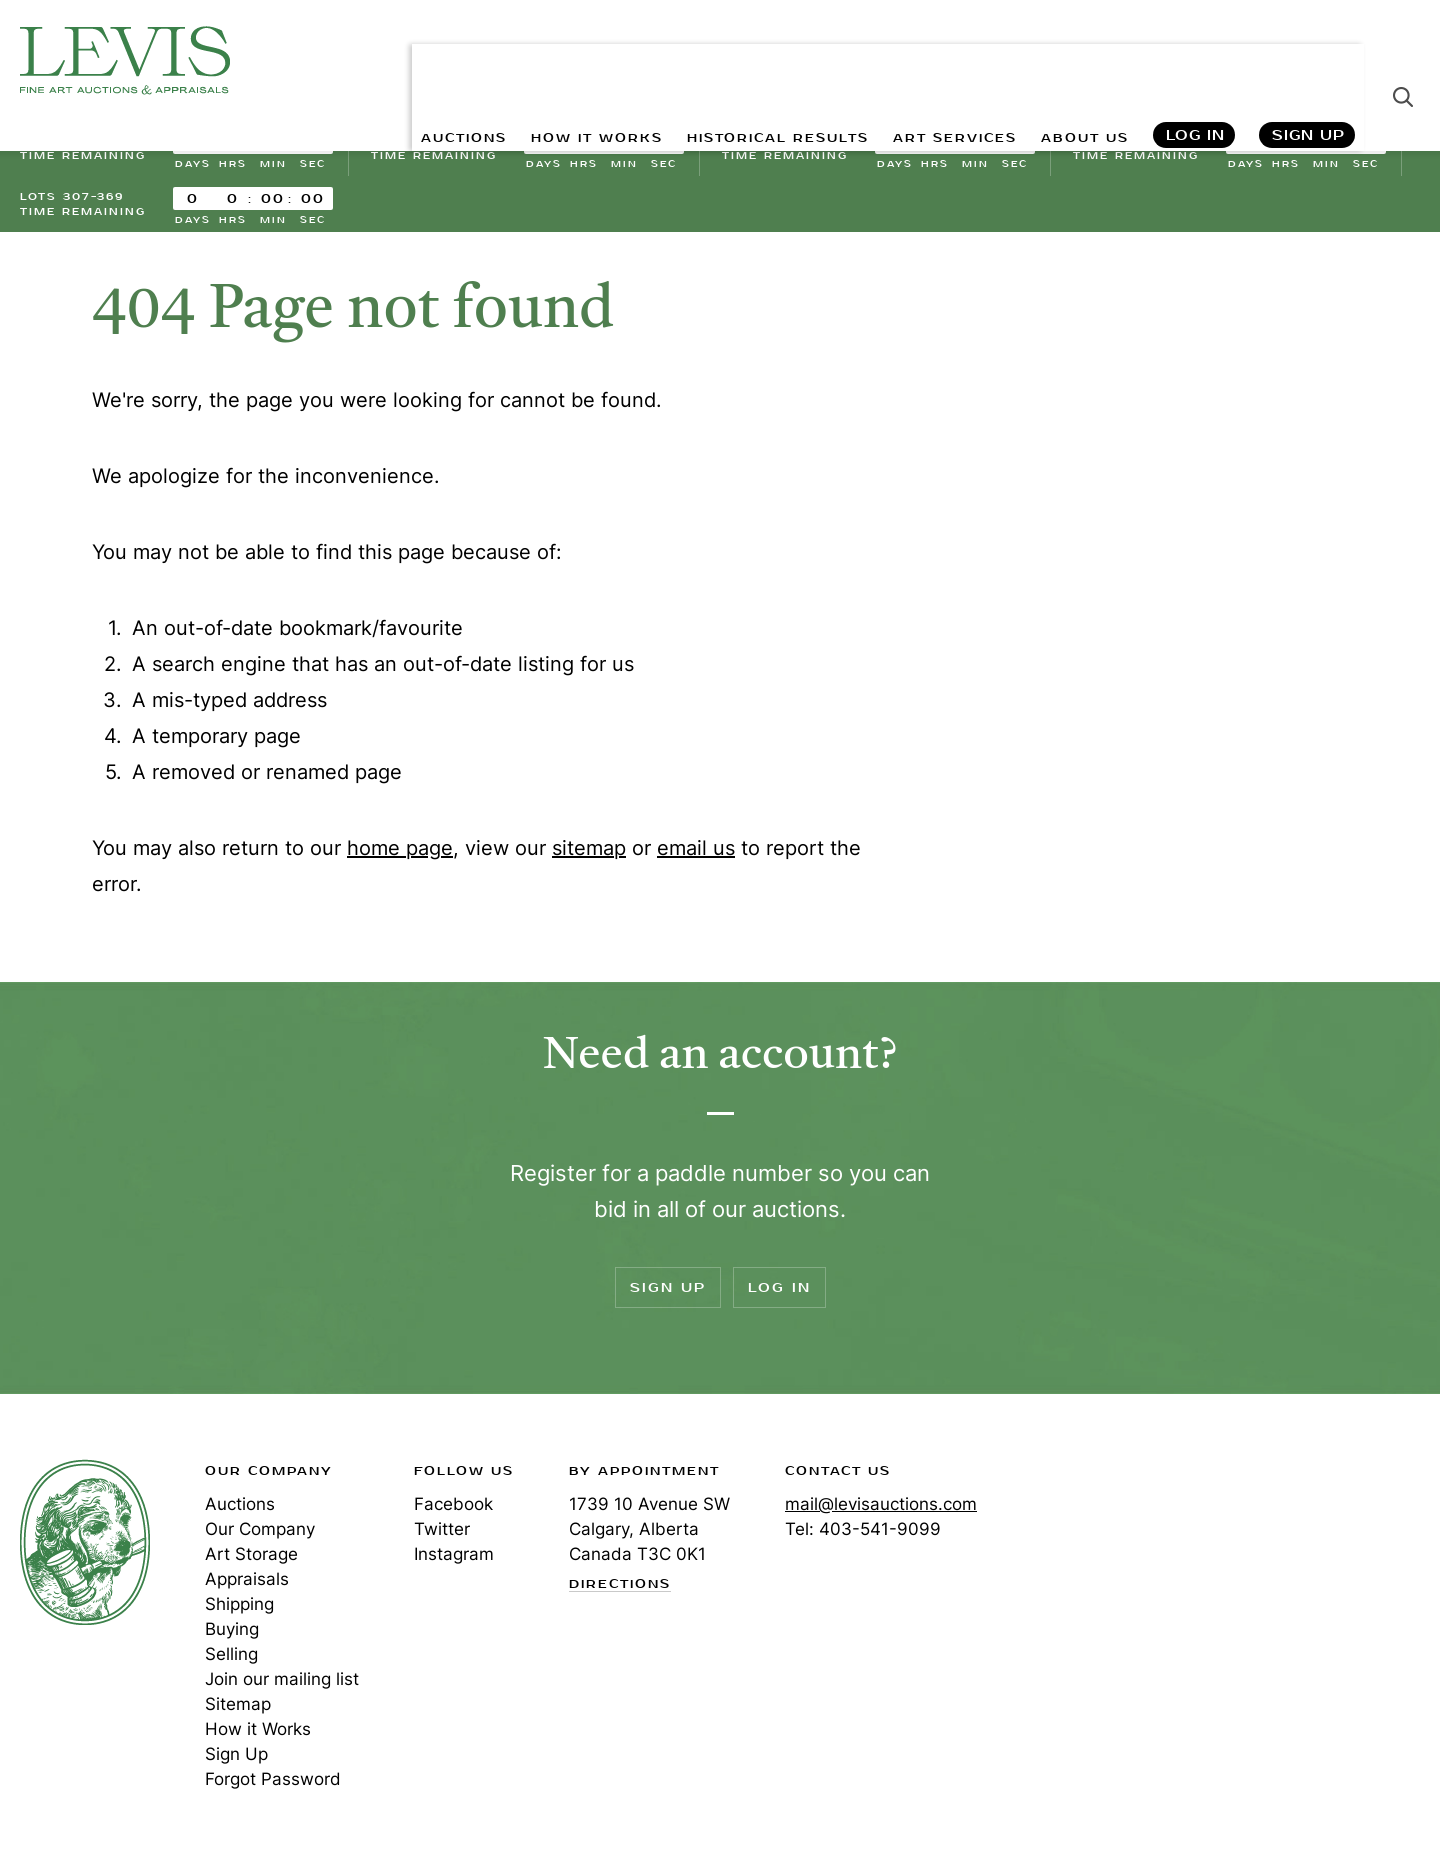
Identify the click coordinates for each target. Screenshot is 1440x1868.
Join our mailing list (282, 1685)
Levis (85, 1548)
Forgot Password (273, 1785)
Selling (231, 1660)
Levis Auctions (125, 60)
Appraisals (247, 1585)
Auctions (240, 1510)
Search (1403, 60)
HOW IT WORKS (527, 60)
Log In (1194, 60)
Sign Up (1308, 60)
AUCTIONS (377, 60)
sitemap (589, 854)
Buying (232, 1635)
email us (696, 854)
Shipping (239, 1610)
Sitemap (238, 1710)
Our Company (260, 1535)
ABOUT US (1076, 60)
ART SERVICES (931, 60)
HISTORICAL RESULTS (732, 60)
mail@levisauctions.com (881, 1510)
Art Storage (251, 1560)
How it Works (258, 1735)
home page (400, 854)
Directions (620, 1590)
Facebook (453, 1510)
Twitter (442, 1535)
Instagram (454, 1560)
